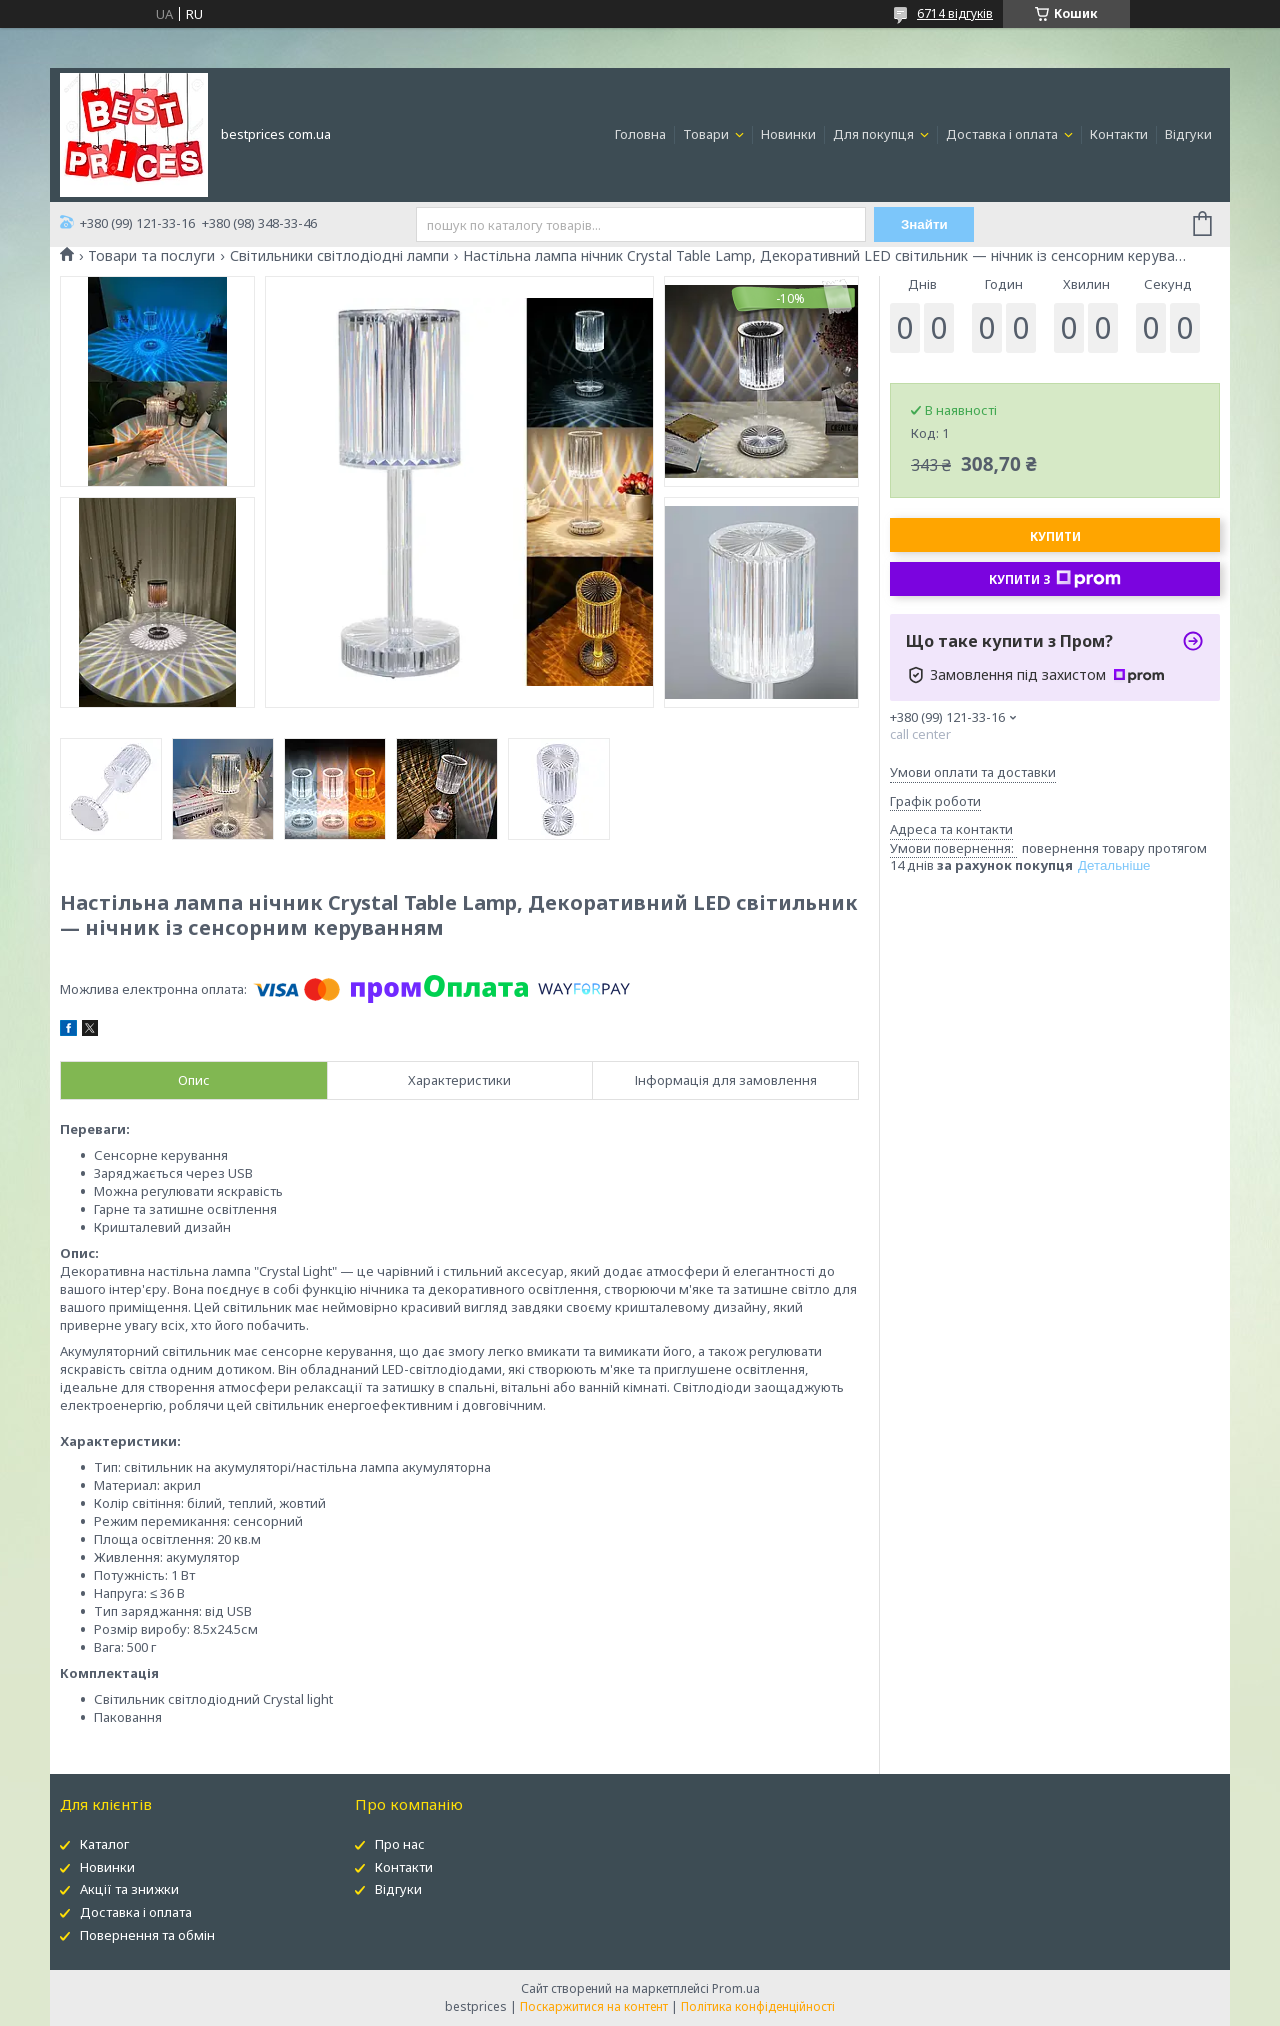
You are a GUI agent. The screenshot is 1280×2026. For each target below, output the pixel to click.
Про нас (400, 1844)
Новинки (788, 134)
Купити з (1055, 579)
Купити (1055, 536)
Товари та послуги (151, 256)
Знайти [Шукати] (924, 224)
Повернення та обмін (147, 1935)
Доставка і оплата (1003, 134)
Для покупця (875, 134)
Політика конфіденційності (758, 2006)
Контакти (1119, 134)
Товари (707, 134)
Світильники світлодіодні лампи (339, 256)
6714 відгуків (955, 13)
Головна (640, 134)
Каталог (104, 1844)
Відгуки (1188, 134)
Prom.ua (736, 1988)
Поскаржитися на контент (594, 2006)
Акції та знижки (129, 1889)
